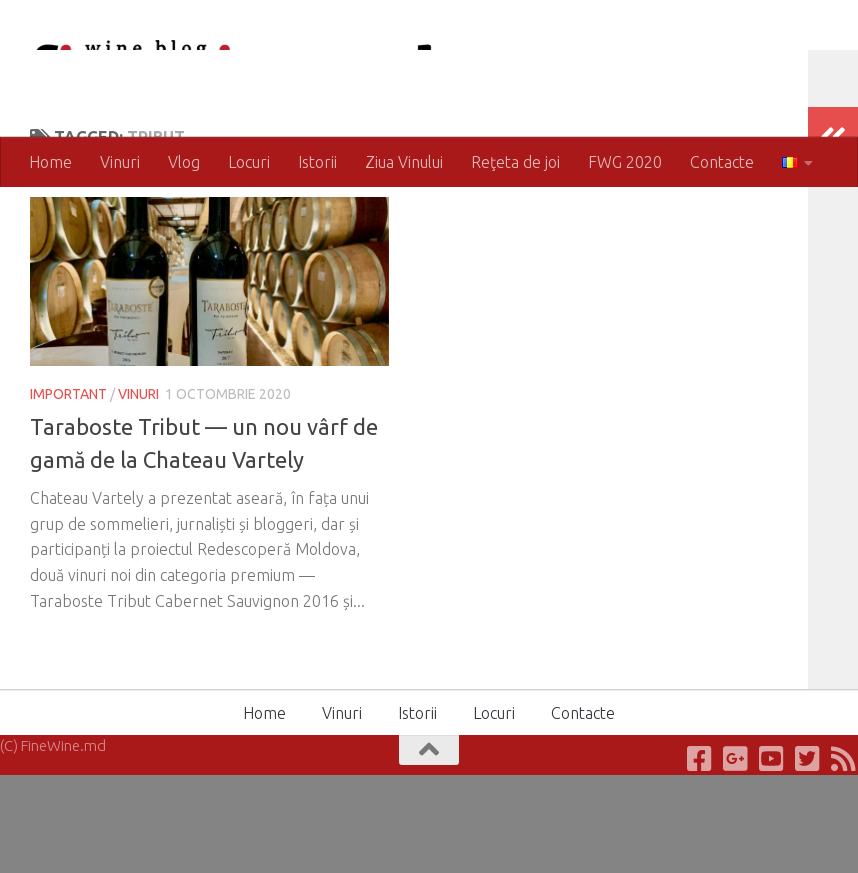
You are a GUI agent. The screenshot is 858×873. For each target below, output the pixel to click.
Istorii (317, 162)
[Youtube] (772, 857)
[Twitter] (808, 857)
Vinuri (120, 162)
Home (50, 162)
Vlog (184, 162)
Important (68, 474)
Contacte (722, 162)
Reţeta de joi (515, 162)
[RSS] (844, 857)
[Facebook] (700, 857)
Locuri (249, 162)
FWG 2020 (625, 162)
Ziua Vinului (404, 162)
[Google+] (736, 857)
